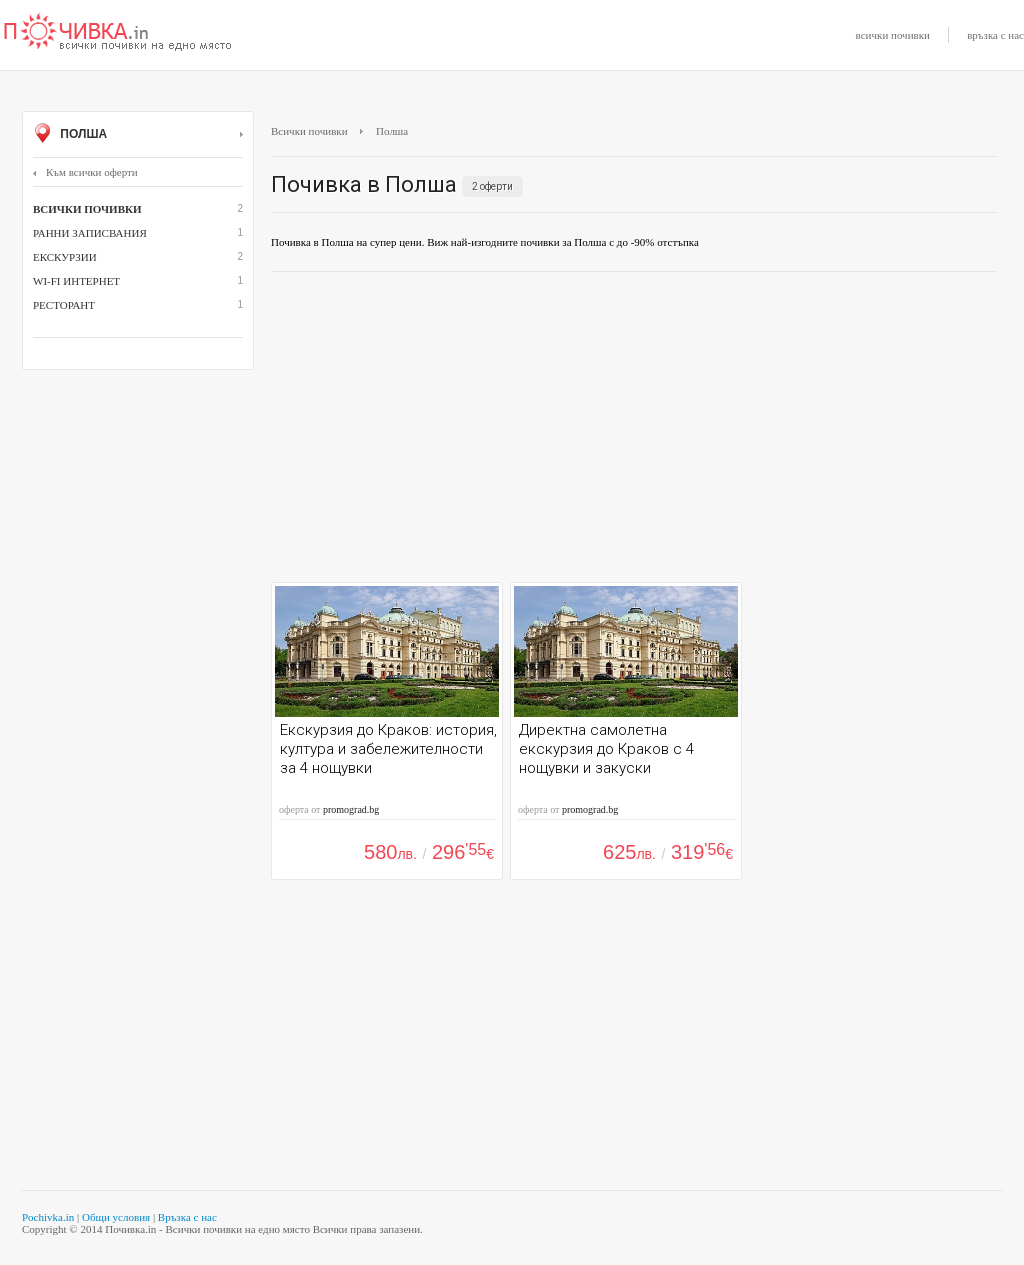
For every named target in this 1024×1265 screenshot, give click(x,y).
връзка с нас (995, 35)
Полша (138, 135)
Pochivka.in (48, 1217)
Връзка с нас (187, 1217)
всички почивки (893, 35)
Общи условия (116, 1217)
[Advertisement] (633, 432)
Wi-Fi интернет (76, 281)
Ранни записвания (90, 233)
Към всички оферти (85, 172)
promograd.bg (351, 809)
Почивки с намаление (118, 33)
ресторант (64, 305)
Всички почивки (309, 131)
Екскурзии (65, 257)
